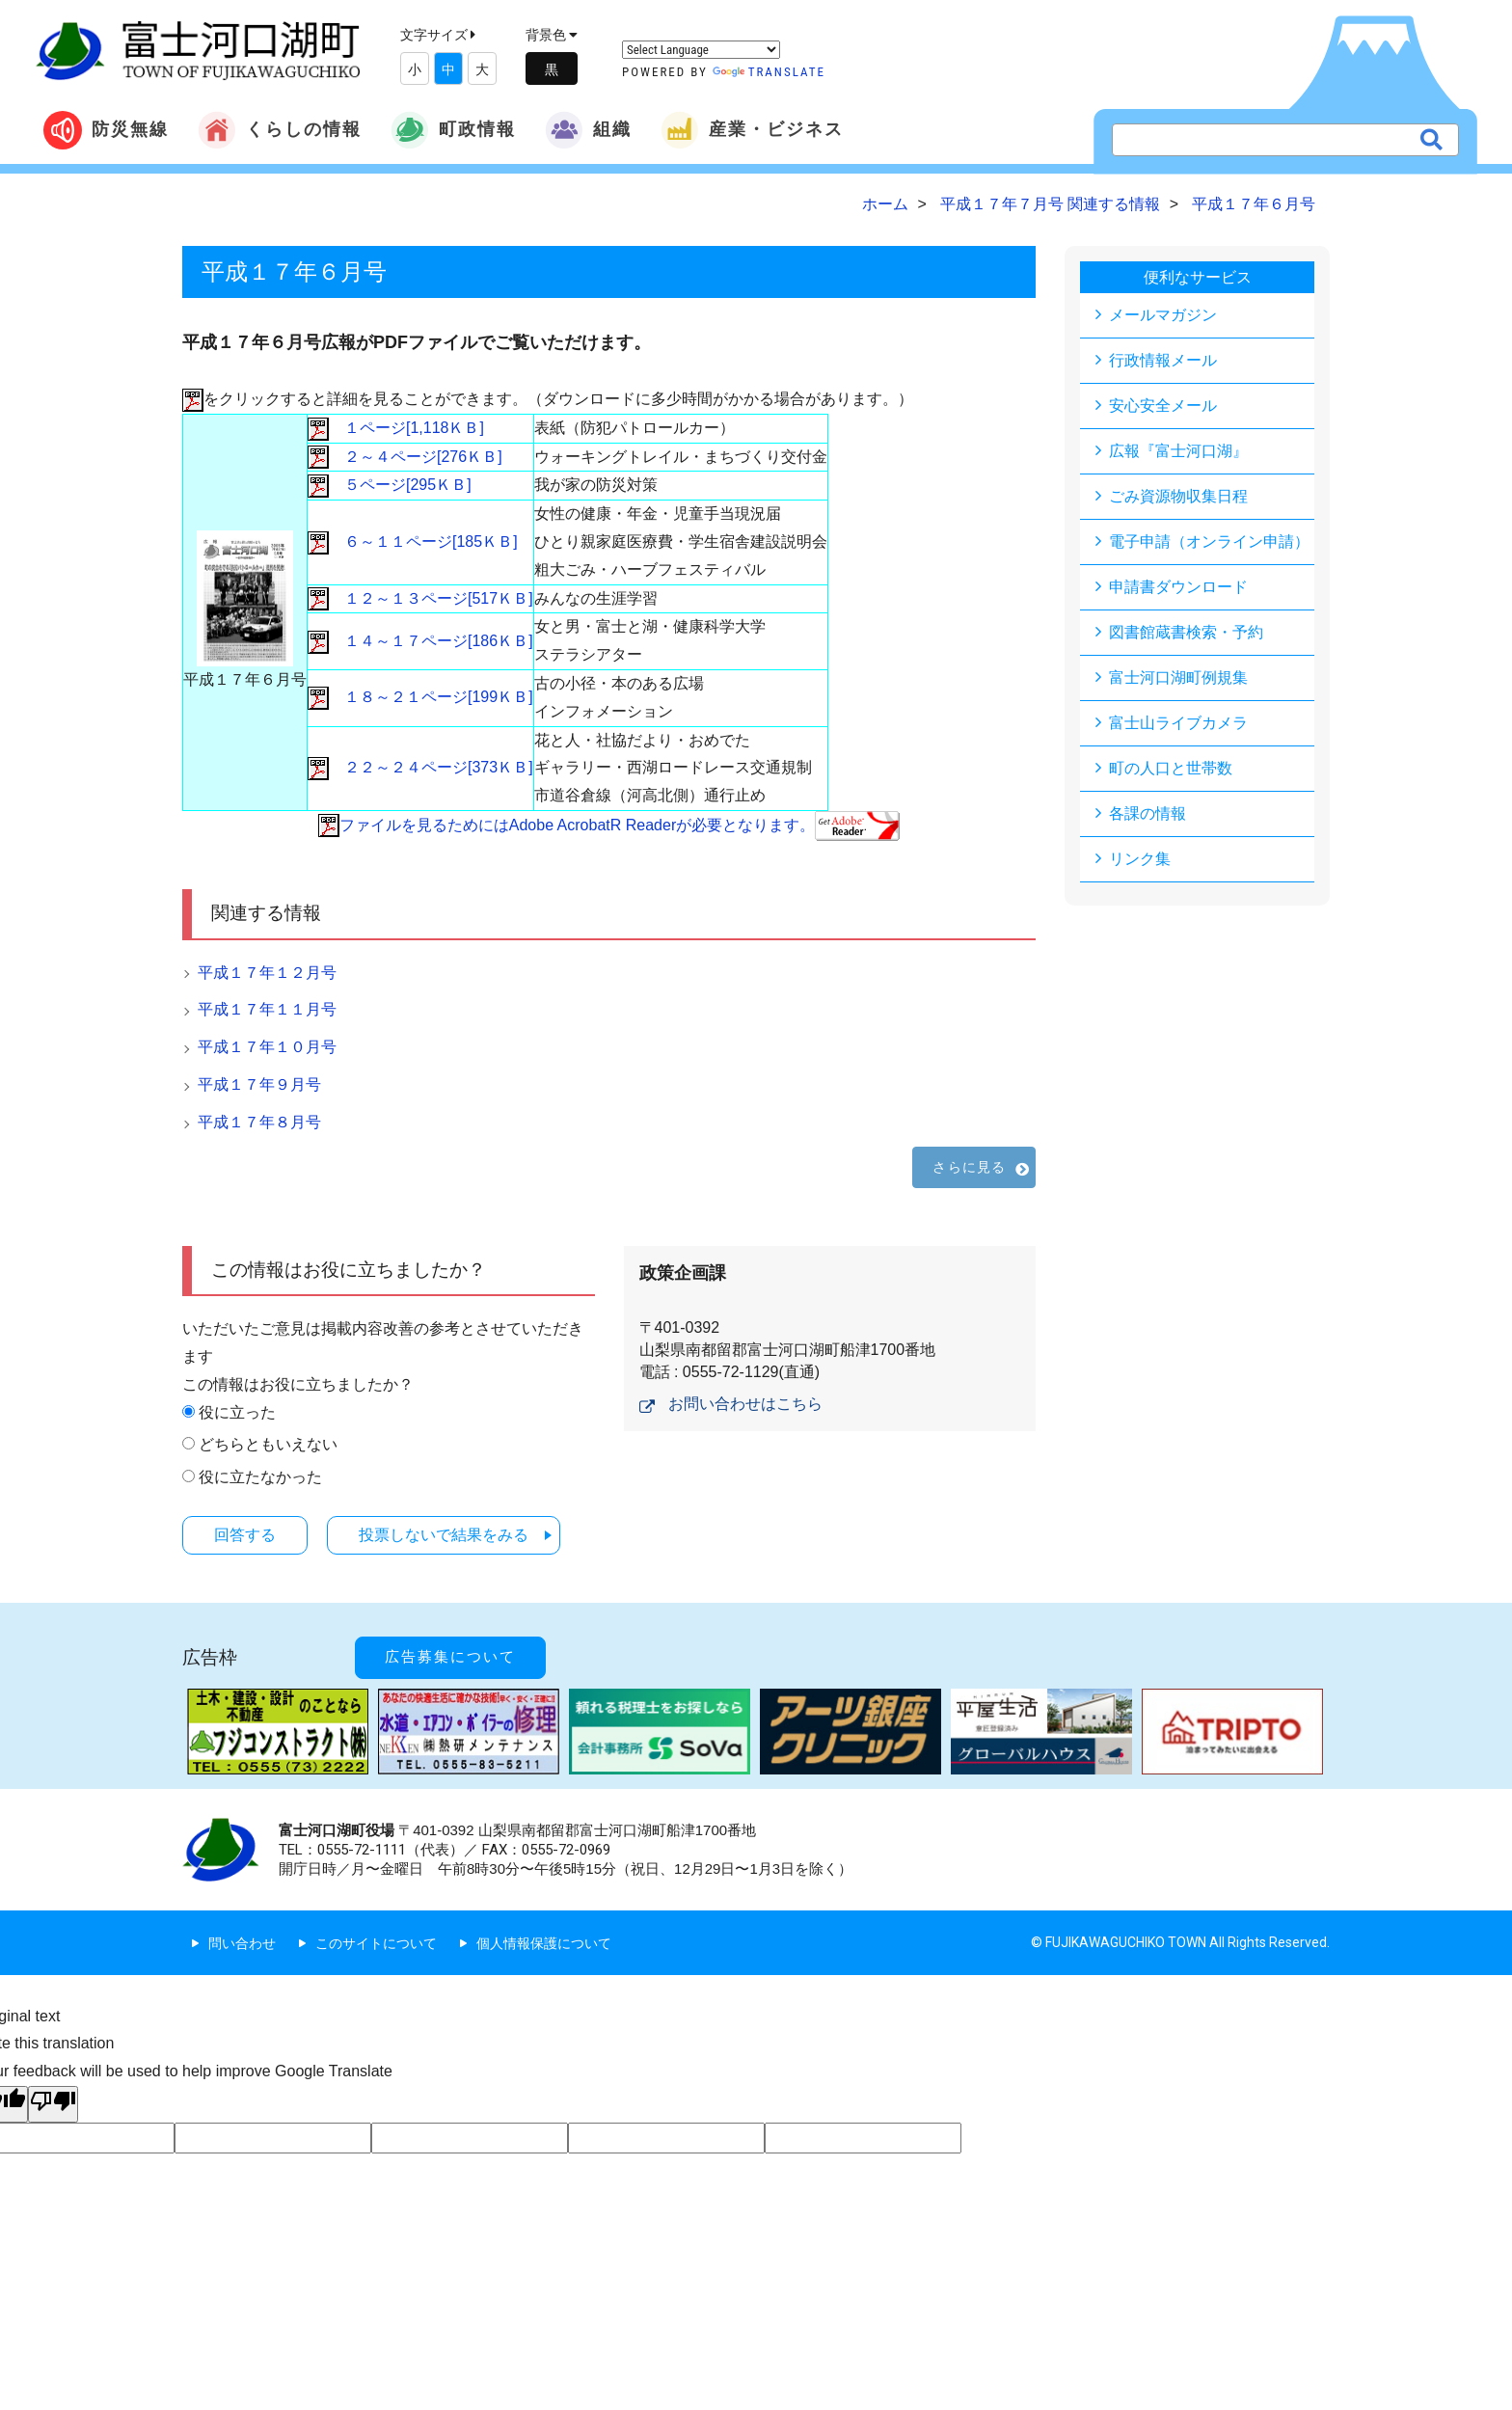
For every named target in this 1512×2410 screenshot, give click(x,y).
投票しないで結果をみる (443, 1535)
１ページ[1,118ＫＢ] (396, 428)
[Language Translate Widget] (701, 50)
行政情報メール (1163, 360)
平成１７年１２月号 (267, 972)
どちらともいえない (268, 1444)
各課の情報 (1147, 813)
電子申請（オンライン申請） (1209, 541)
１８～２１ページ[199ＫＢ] (420, 697)
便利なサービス (1198, 277)
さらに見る (969, 1167)
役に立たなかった (260, 1477)
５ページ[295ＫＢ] (390, 484)
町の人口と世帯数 (1170, 768)
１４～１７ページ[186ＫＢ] (420, 641)
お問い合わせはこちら (745, 1403)
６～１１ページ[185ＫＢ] (413, 541)
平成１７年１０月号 (267, 1047)
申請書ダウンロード (1178, 587)
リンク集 (1140, 859)
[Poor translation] (53, 2104)
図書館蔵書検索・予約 (1186, 632)
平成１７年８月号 (259, 1122)
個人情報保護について (543, 1943)
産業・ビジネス (752, 130)
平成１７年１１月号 (267, 1009)
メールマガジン (1163, 315)
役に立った (237, 1412)
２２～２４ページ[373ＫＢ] (420, 767)
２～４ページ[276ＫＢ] (405, 456)
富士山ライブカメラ (1178, 723)
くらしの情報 (280, 130)
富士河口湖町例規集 (1178, 677)
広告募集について (450, 1656)
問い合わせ (242, 1943)
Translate (769, 72)
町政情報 (453, 130)
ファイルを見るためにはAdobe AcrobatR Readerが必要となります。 (609, 825)
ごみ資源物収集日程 (1178, 496)
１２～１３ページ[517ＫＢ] (420, 598)
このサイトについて (376, 1943)
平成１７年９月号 (259, 1084)
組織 (588, 130)
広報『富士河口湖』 (1178, 451)
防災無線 (106, 130)
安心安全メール (1163, 405)
